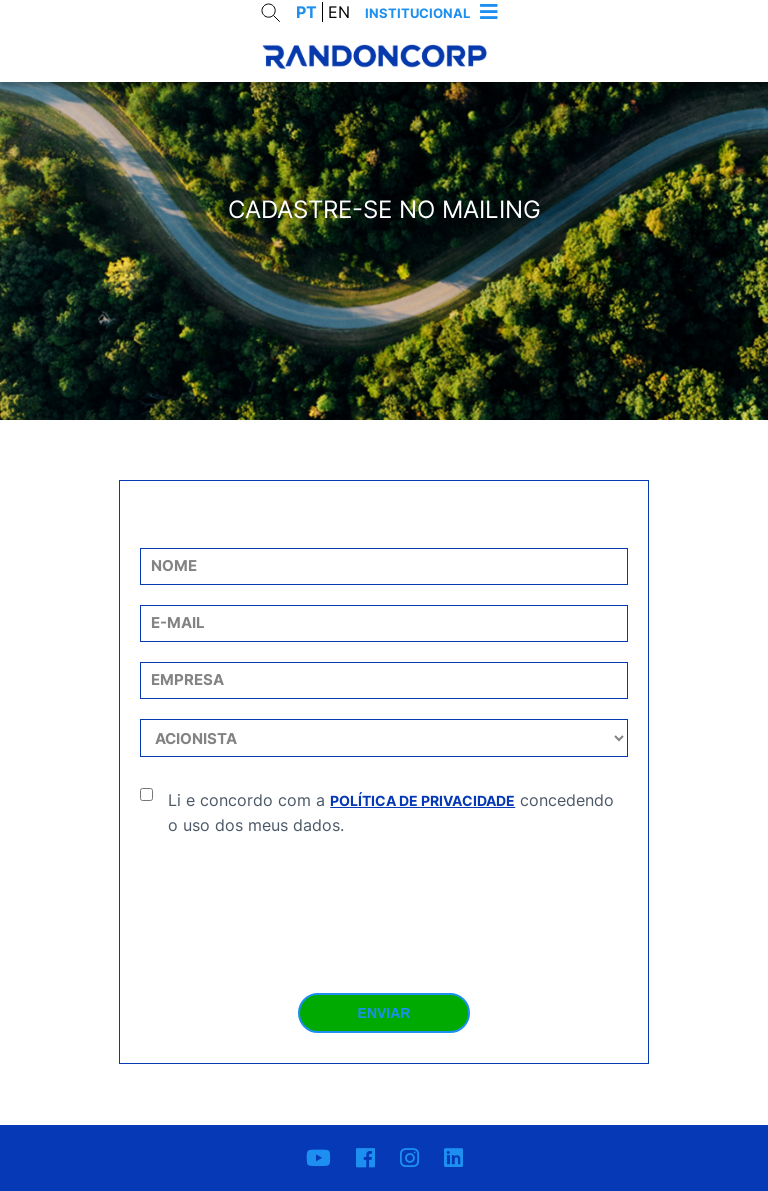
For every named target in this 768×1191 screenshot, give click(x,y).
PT (306, 12)
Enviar (384, 1013)
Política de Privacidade (422, 800)
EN (339, 12)
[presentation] (384, 897)
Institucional (417, 13)
